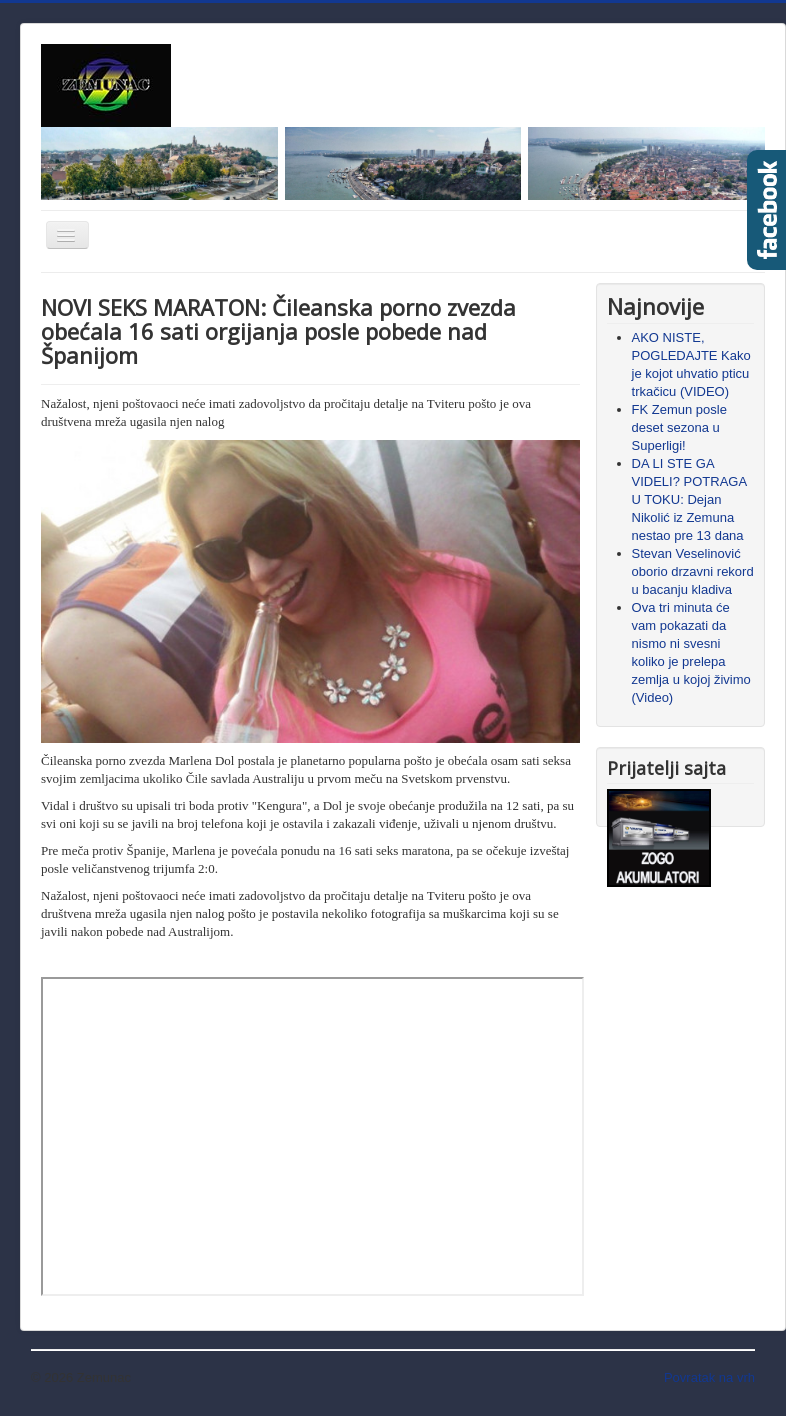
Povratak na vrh (709, 1377)
